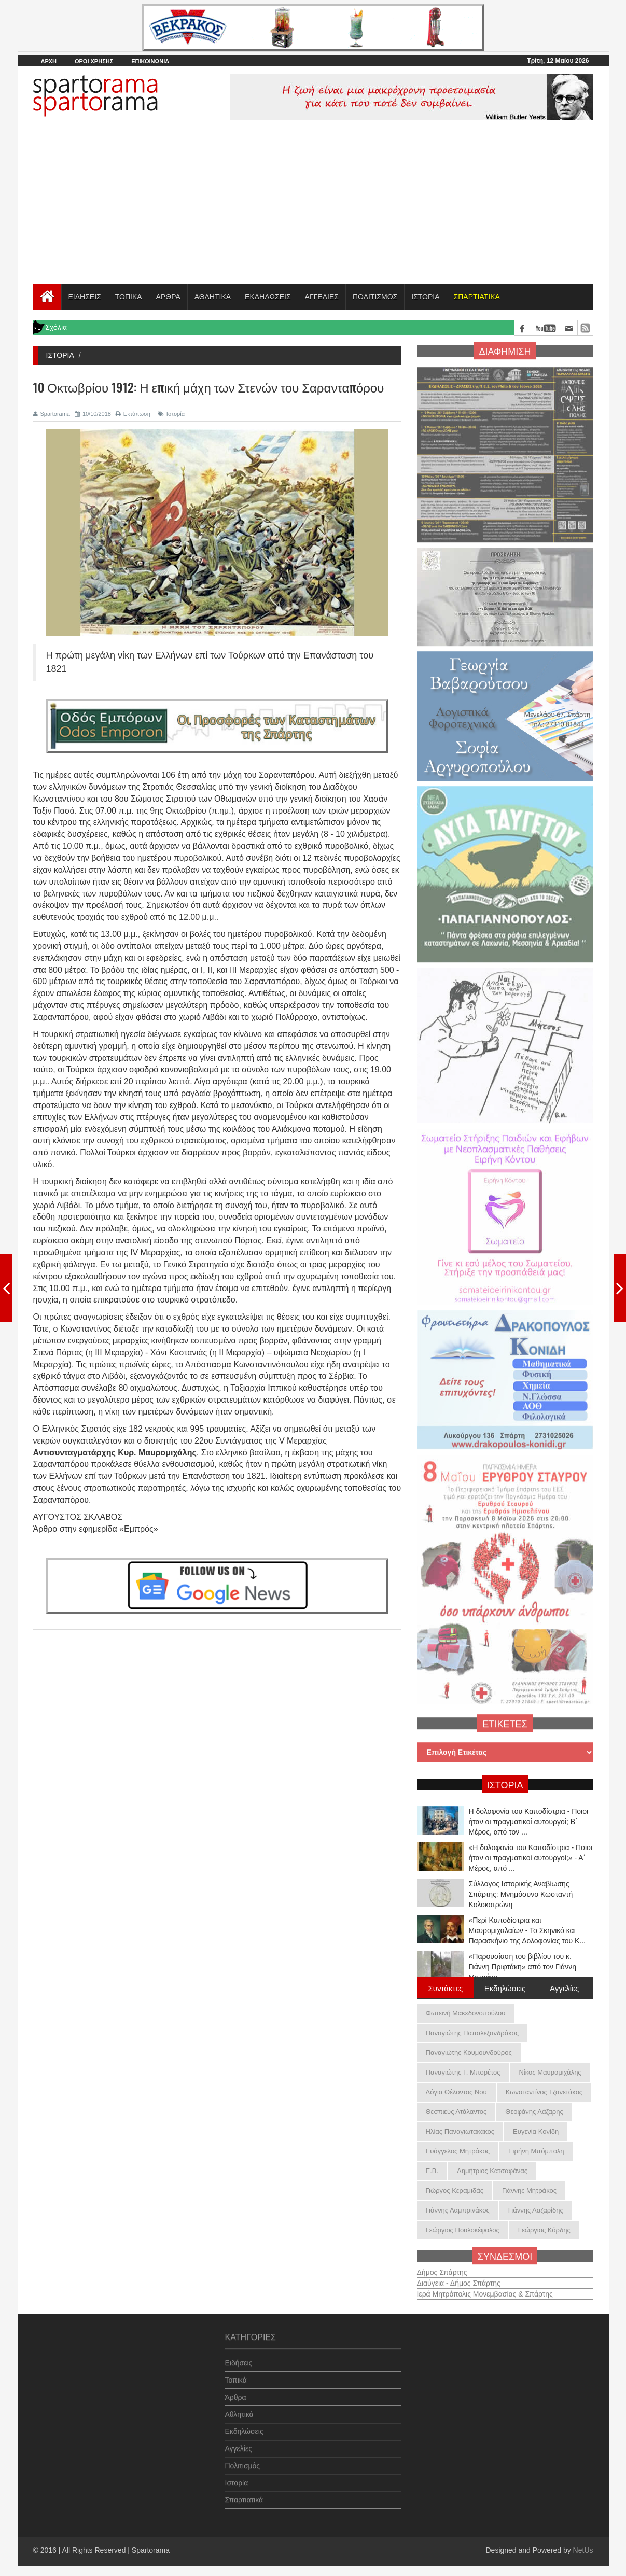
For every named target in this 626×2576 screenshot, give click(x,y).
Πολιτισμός (242, 2460)
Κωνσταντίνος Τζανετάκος (544, 2092)
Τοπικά (236, 2375)
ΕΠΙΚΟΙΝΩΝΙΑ (150, 61)
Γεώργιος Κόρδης (544, 2230)
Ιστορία (171, 414)
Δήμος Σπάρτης (442, 2267)
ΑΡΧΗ (49, 61)
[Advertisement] (313, 205)
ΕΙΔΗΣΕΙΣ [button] (84, 296)
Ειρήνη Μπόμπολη (536, 2151)
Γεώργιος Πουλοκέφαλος (462, 2230)
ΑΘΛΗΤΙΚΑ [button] (212, 296)
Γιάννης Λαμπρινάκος (458, 2210)
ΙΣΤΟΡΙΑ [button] (425, 296)
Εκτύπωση (133, 414)
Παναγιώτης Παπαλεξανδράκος (472, 2033)
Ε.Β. (432, 2171)
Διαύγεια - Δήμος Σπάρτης (458, 2278)
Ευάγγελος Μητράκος (458, 2151)
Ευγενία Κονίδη (536, 2131)
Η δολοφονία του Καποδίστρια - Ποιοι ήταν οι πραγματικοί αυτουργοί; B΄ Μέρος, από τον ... (529, 1821)
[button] (477, 297)
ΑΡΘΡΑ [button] (168, 296)
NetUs (583, 2550)
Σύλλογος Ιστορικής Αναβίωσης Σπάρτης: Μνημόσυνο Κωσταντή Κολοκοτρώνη (521, 1894)
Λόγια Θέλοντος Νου (456, 2092)
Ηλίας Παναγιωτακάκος (460, 2131)
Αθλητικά (239, 2409)
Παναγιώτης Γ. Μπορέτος (463, 2072)
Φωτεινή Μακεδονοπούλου (466, 2013)
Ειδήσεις (239, 2358)
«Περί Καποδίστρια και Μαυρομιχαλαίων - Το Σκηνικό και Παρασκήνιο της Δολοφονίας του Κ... (527, 1930)
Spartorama (51, 414)
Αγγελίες (238, 2443)
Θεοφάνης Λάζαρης (534, 2112)
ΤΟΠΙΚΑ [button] (128, 296)
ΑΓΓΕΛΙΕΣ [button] (322, 296)
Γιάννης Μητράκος (529, 2190)
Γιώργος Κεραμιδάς (454, 2190)
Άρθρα (235, 2392)
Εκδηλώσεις (244, 2426)
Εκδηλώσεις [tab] (505, 1987)
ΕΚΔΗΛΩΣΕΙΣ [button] (268, 296)
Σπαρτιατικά (244, 2494)
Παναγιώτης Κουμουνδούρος (469, 2052)
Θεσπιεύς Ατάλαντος (456, 2112)
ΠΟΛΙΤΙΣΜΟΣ (375, 296)
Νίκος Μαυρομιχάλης (550, 2072)
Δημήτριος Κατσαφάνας (492, 2171)
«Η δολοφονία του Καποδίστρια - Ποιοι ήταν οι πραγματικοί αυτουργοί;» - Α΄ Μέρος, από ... (530, 1857)
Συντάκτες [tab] (445, 1987)
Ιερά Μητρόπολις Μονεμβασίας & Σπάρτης (485, 2289)
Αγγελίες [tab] (564, 1987)
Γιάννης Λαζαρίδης (535, 2210)
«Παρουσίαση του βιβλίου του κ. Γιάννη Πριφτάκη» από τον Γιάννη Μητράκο (522, 1966)
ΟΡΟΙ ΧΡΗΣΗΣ (94, 61)
